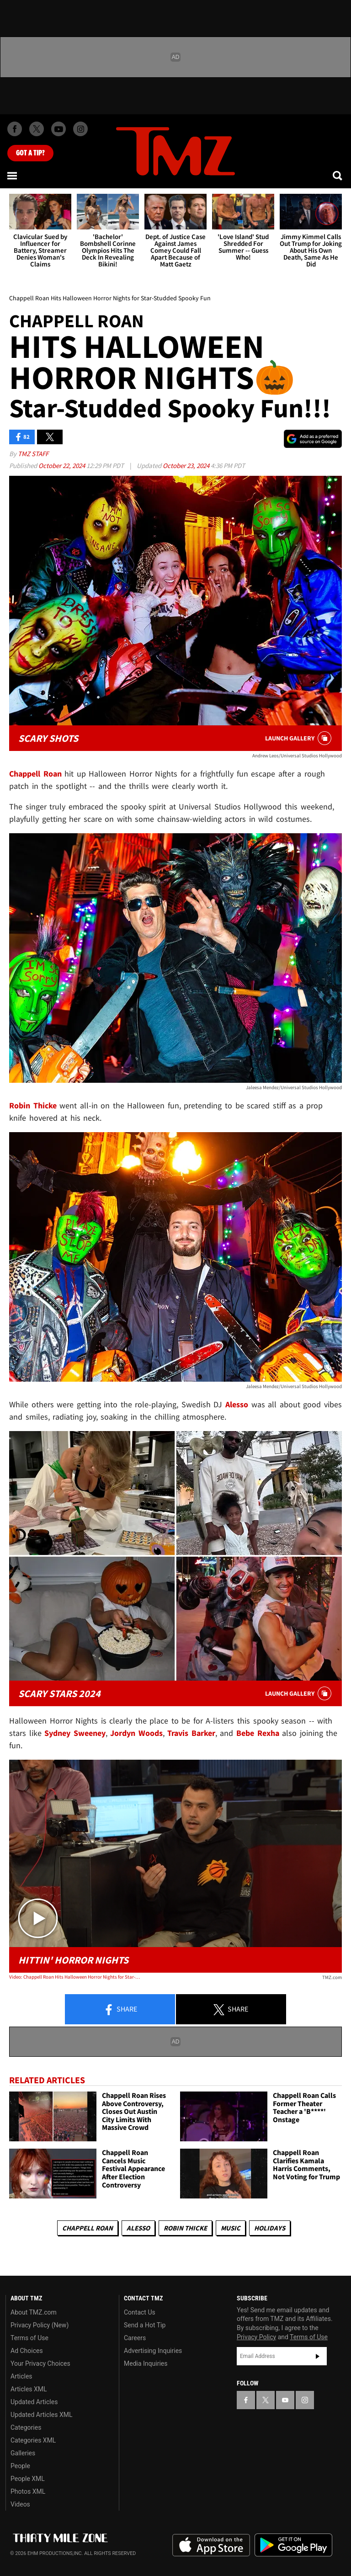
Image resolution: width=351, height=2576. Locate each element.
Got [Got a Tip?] (30, 153)
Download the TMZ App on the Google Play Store (293, 2545)
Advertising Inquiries (153, 2350)
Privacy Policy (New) (40, 2325)
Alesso (138, 2228)
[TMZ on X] (36, 129)
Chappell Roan (87, 2228)
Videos (20, 2504)
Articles (21, 2376)
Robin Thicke (185, 2228)
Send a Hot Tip (144, 2325)
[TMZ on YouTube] (285, 2400)
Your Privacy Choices (40, 2363)
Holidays (269, 2228)
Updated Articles (34, 2402)
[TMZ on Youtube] (58, 129)
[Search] (338, 175)
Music (230, 2228)
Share (120, 2009)
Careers (135, 2338)
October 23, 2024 (187, 465)
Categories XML (33, 2440)
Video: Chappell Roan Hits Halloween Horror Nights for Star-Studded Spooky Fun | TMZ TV (75, 1977)
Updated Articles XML (41, 2414)
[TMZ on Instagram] (80, 129)
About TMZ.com (34, 2312)
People (20, 2466)
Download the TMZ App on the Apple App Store (211, 2545)
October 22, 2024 (62, 465)
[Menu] (13, 175)
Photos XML (28, 2491)
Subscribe (317, 2356)
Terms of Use (29, 2338)
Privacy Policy (256, 2337)
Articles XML (29, 2389)
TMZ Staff (33, 453)
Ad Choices (27, 2350)
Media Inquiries (145, 2363)
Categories (26, 2427)
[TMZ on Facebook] (14, 129)
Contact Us (139, 2312)
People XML (28, 2478)
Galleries (23, 2453)
